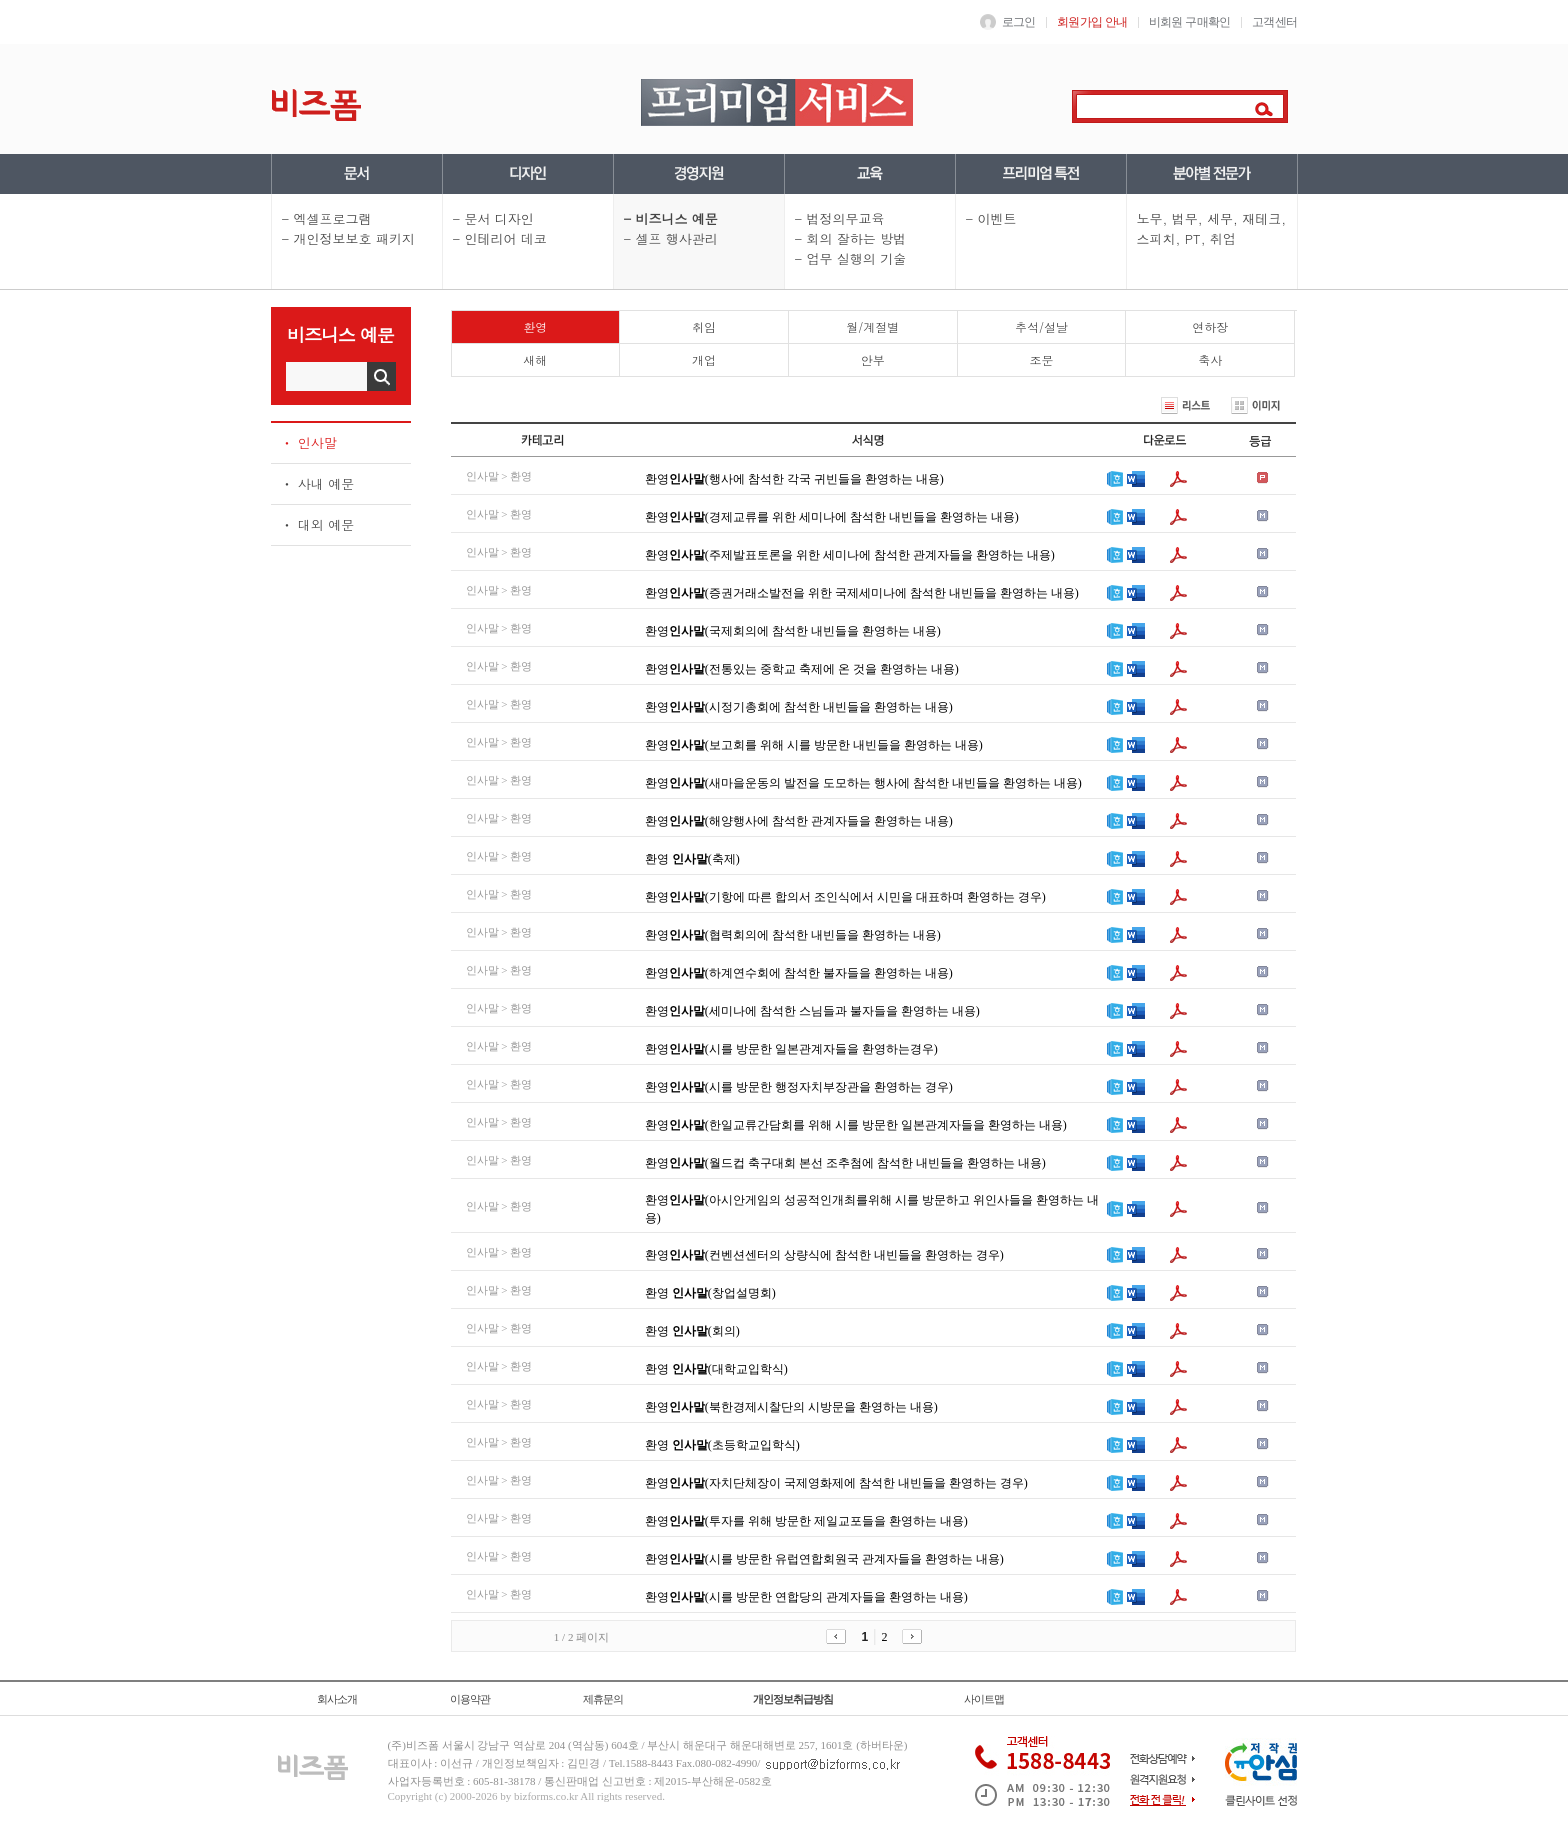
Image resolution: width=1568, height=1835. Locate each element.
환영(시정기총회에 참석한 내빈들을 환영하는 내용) (799, 707)
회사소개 (337, 1699)
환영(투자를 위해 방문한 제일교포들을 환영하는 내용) (806, 1521)
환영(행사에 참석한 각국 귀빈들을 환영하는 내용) (794, 479)
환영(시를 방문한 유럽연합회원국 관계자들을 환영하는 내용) (824, 1559)
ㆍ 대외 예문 (318, 524)
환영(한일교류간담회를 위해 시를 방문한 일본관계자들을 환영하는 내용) (856, 1125)
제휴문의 (603, 1699)
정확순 (1059, 405)
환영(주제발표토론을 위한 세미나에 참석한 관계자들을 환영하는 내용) (850, 555)
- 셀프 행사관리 (671, 238)
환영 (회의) (692, 1331)
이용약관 (470, 1699)
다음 (914, 1636)
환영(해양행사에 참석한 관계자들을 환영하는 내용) (799, 821)
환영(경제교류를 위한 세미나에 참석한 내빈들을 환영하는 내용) (832, 517)
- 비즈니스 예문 (671, 218)
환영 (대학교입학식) (716, 1369)
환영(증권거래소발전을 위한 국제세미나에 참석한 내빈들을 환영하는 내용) (862, 593)
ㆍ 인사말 (309, 442)
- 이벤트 (991, 218)
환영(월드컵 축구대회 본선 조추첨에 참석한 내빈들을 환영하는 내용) (845, 1163)
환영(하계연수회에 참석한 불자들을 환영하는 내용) (799, 973)
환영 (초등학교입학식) (722, 1445)
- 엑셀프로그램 (327, 218)
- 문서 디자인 (493, 218)
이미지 (1263, 405)
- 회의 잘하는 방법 (851, 238)
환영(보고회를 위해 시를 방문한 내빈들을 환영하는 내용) (814, 745)
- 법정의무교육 (840, 218)
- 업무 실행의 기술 (851, 258)
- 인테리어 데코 (500, 238)
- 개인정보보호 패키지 (348, 238)
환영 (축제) (692, 859)
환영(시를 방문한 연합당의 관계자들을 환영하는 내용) (806, 1597)
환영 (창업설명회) (710, 1293)
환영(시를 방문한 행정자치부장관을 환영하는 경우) (799, 1087)
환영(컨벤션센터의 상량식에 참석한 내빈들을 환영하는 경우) (824, 1255)
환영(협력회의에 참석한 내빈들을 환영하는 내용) (793, 935)
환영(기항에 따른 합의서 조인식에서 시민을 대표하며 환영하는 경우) (845, 897)
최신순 (1114, 405)
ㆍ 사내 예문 (318, 483)
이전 (838, 1636)
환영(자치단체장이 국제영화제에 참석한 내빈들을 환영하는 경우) (836, 1483)
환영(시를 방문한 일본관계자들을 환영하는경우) (791, 1049)
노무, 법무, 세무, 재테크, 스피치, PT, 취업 (1212, 228)
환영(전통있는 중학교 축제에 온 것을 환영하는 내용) (802, 669)
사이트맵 (984, 1699)
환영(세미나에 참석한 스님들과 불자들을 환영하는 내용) (812, 1011)
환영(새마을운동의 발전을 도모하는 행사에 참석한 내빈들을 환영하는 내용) (863, 783)
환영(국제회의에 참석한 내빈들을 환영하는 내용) (793, 631)
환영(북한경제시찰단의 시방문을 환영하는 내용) (791, 1407)
